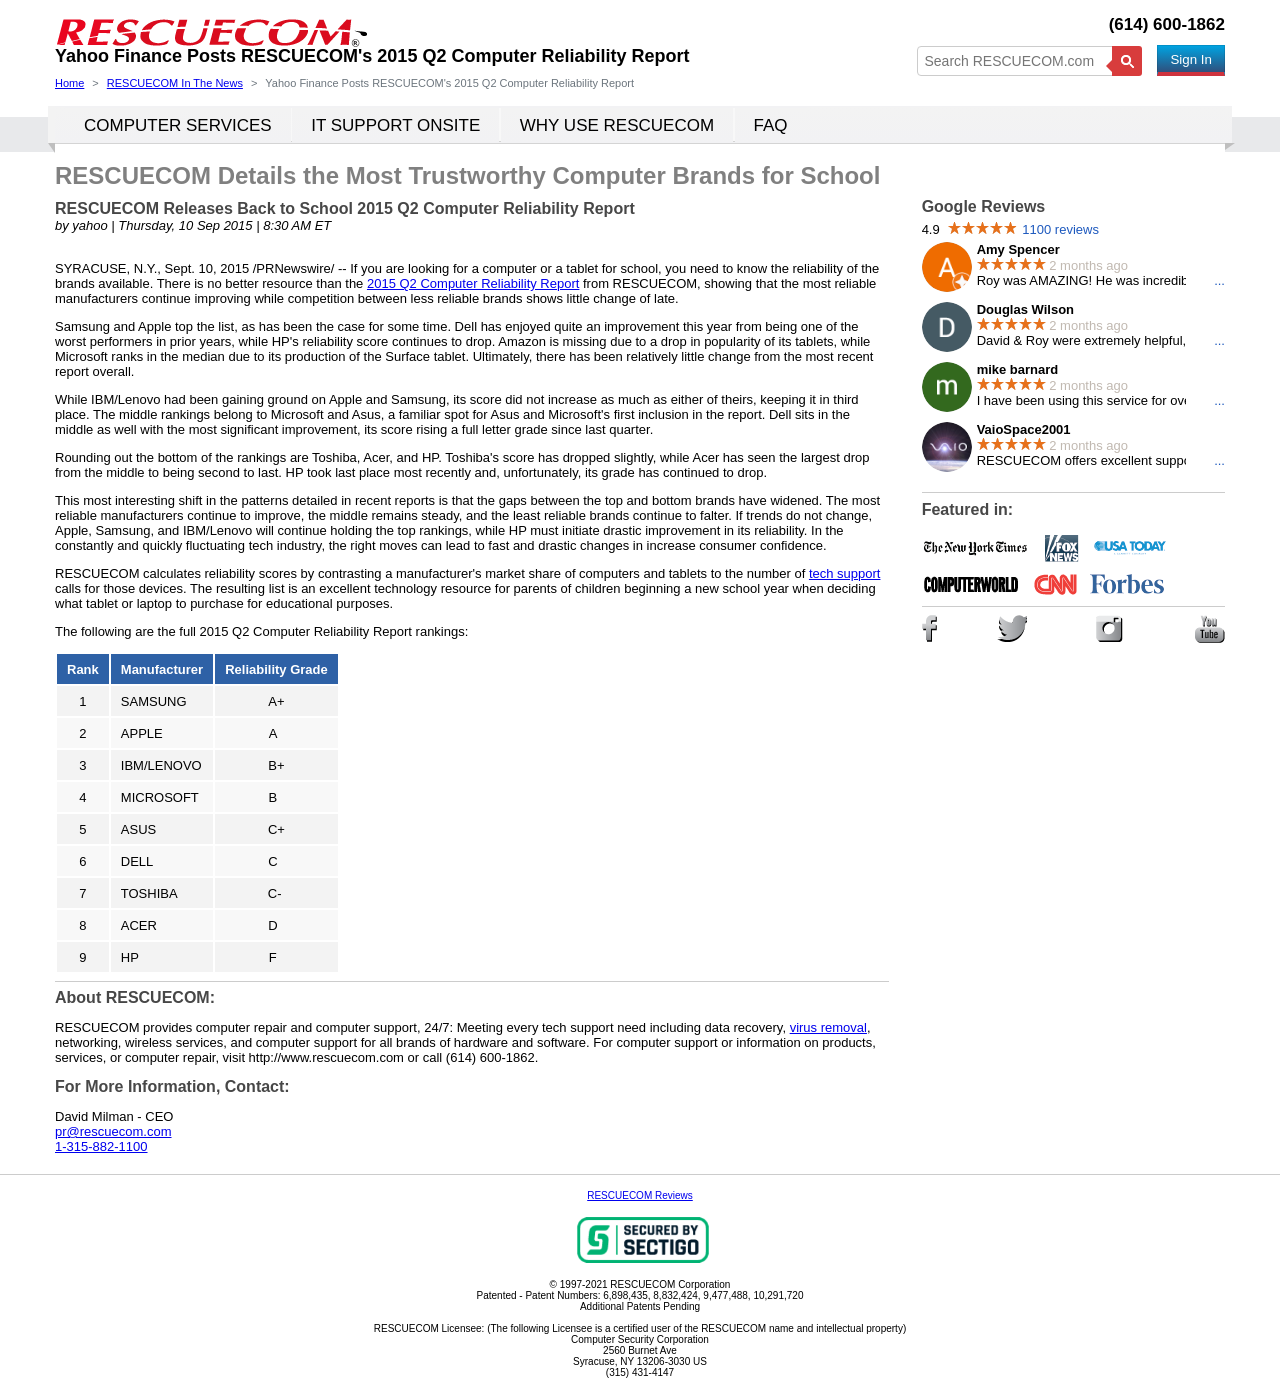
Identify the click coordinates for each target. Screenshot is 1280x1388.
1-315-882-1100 (101, 1146)
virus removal (828, 1027)
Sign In (1191, 59)
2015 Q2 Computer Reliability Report (473, 283)
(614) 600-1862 (1167, 24)
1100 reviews (1060, 229)
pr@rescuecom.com (113, 1131)
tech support (845, 573)
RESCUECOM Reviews (640, 1195)
